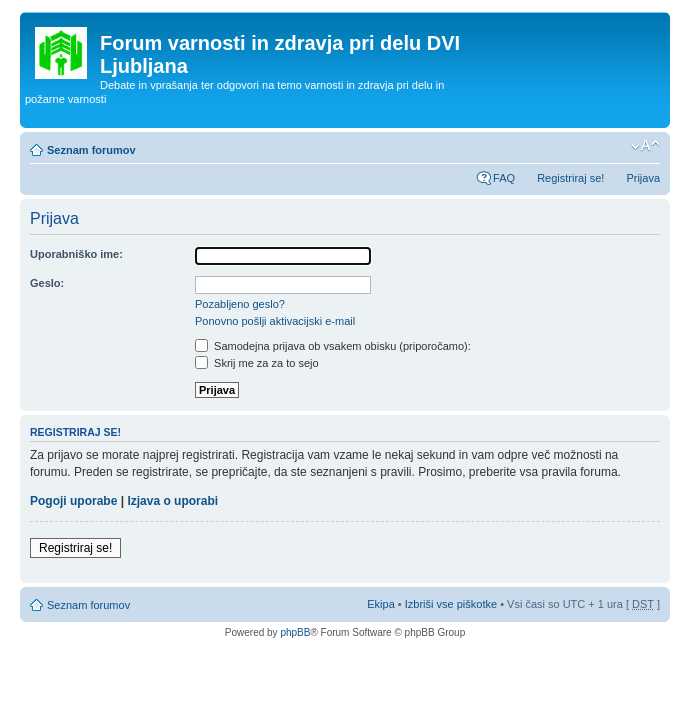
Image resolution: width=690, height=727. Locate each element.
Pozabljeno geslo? (240, 304)
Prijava (643, 178)
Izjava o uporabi (172, 501)
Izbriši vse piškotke (452, 604)
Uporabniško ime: (76, 254)
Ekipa (381, 604)
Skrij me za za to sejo (257, 363)
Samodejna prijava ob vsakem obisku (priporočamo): (333, 346)
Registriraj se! (570, 178)
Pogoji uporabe (73, 501)
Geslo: (47, 283)
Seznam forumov (91, 150)
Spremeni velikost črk (645, 146)
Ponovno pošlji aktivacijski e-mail (275, 321)
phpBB (295, 632)
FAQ (504, 178)
